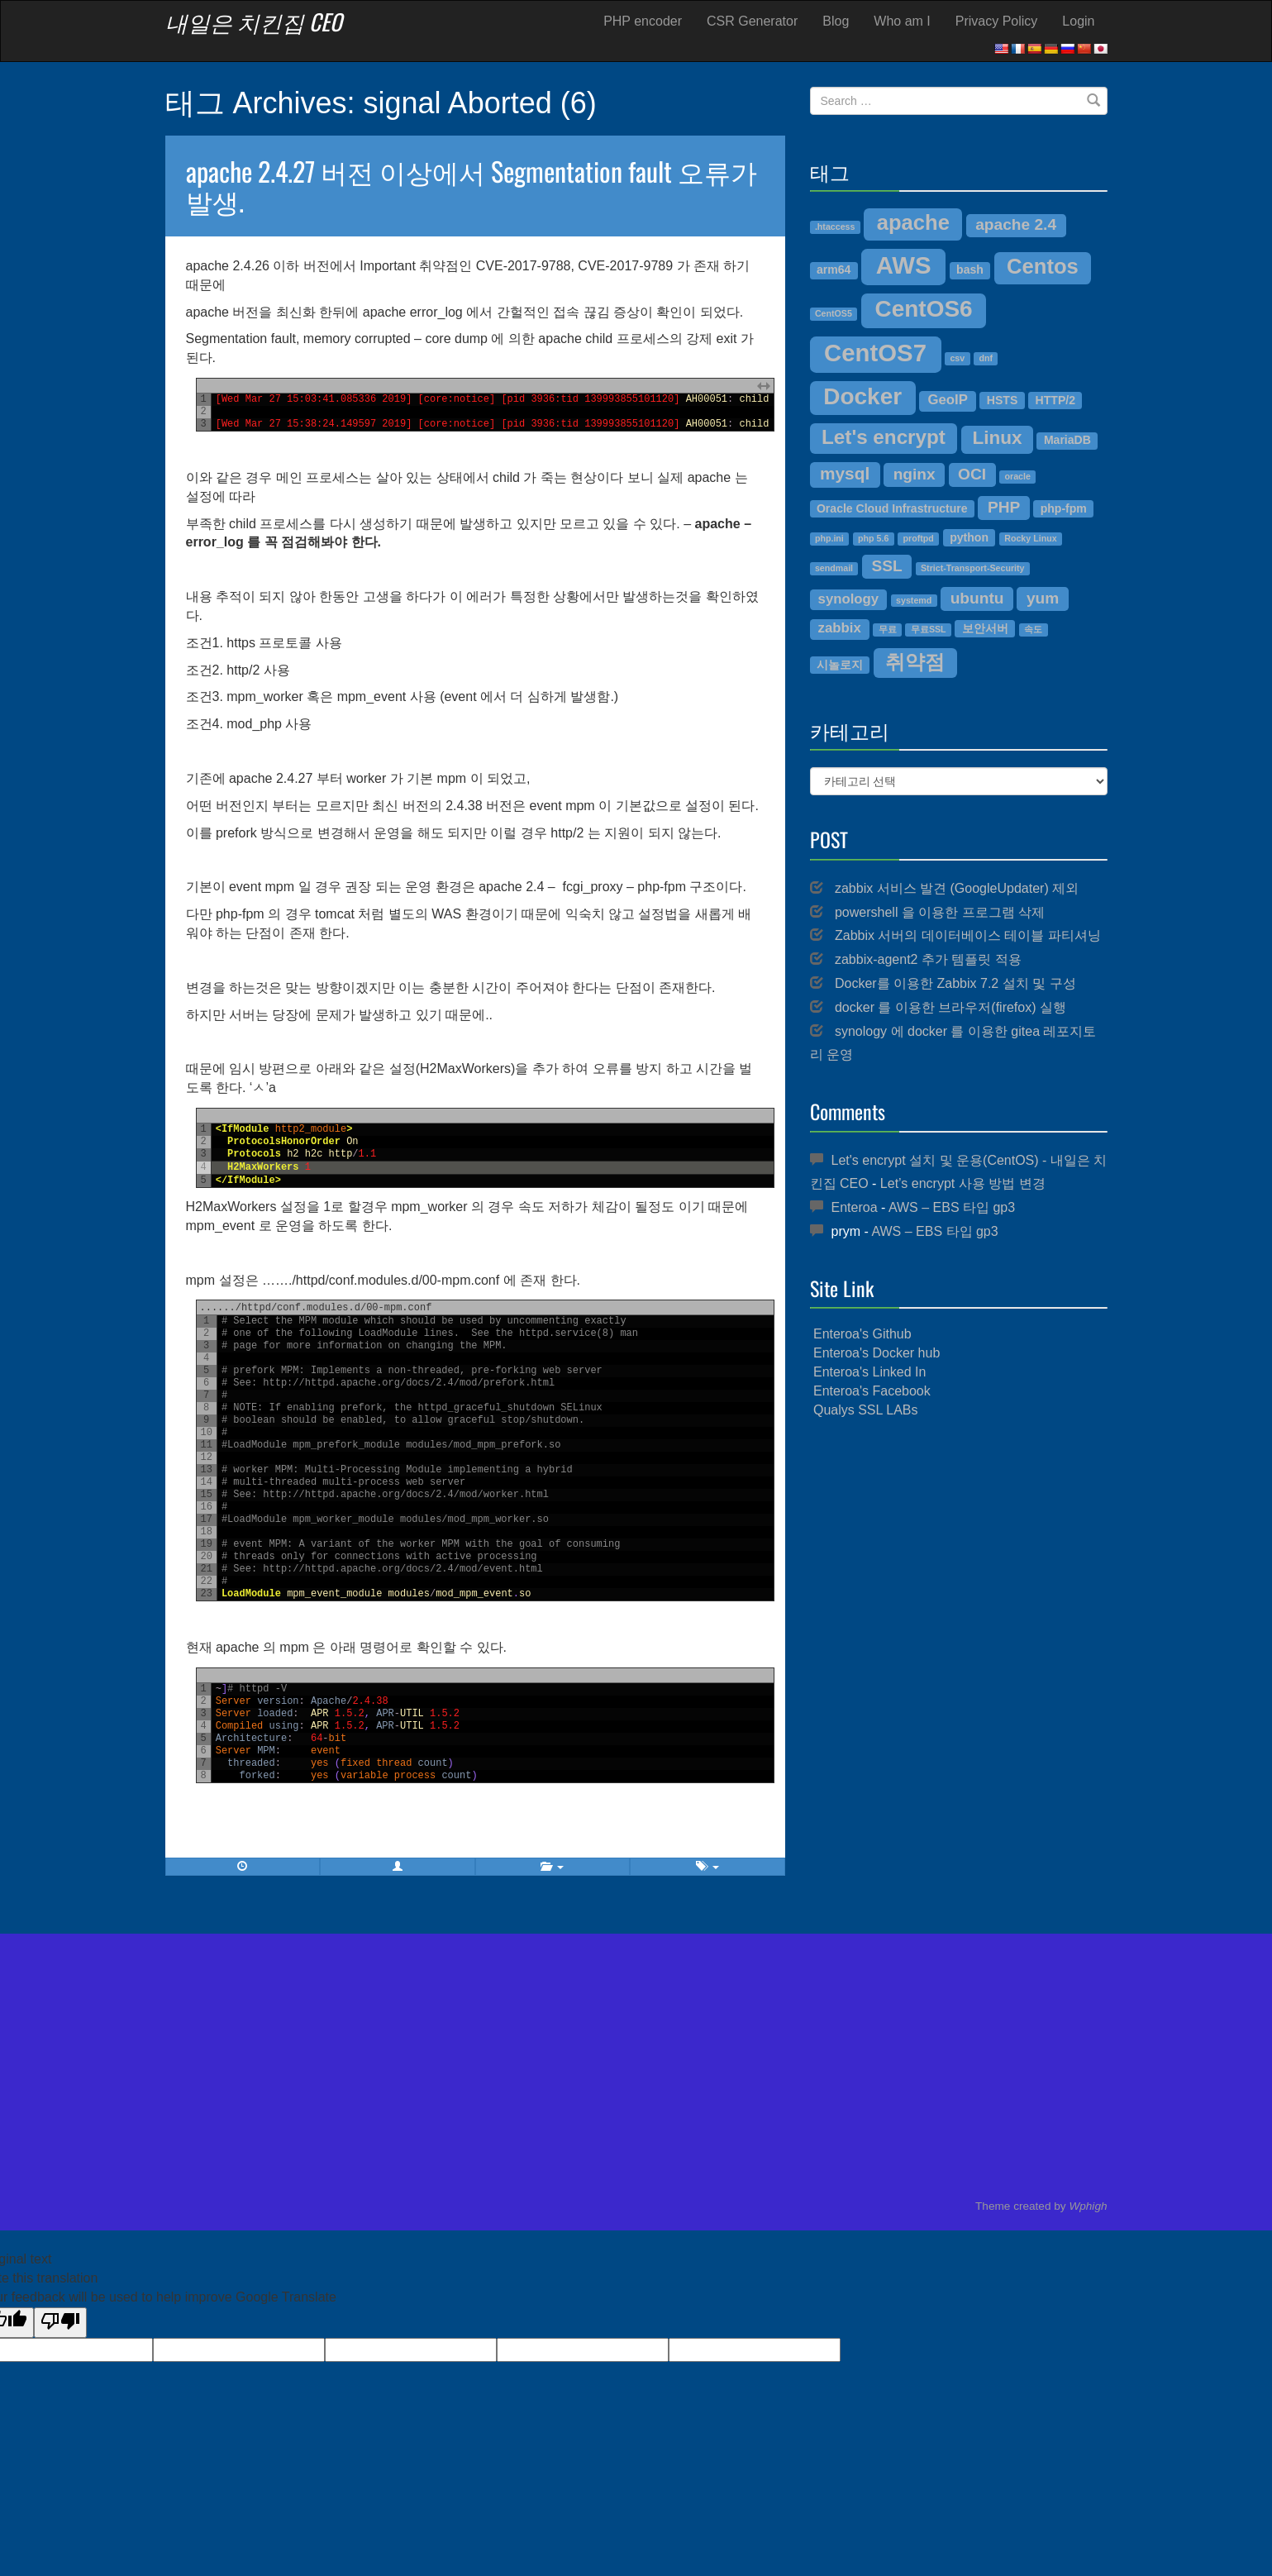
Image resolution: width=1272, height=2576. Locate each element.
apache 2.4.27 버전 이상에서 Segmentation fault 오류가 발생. (471, 185)
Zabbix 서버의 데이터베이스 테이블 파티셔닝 (968, 935)
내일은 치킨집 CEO (253, 21)
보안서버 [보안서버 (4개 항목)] (985, 628)
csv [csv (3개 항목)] (957, 358)
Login (1078, 21)
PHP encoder (642, 21)
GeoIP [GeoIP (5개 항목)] (947, 400)
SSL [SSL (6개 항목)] (886, 566)
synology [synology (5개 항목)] (848, 599)
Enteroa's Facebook (872, 1391)
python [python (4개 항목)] (969, 537)
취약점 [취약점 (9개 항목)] (915, 662)
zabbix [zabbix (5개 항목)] (839, 628)
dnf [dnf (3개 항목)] (986, 358)
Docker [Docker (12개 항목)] (862, 396)
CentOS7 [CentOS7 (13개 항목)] (875, 352)
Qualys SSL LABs (865, 1410)
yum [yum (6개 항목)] (1043, 598)
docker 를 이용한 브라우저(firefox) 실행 (950, 1007)
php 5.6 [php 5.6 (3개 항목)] (873, 538)
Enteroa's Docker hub (876, 1353)
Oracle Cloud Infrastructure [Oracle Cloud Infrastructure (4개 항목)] (892, 508)
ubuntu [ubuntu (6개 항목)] (977, 598)
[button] (397, 1867)
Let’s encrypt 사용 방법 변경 (963, 1183)
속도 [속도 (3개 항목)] (1033, 629)
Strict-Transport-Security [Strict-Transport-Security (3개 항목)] (973, 568)
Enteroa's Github (862, 1334)
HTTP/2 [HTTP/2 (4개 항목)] (1055, 400)
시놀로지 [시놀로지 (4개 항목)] (840, 664)
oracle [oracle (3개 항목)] (1017, 476)
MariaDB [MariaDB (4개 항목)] (1067, 439)
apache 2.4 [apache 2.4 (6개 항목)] (1015, 224)
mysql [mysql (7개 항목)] (844, 473)
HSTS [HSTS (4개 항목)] (1002, 400)
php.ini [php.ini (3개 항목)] (829, 538)
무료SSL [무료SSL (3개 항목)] (928, 629)
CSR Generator (752, 21)
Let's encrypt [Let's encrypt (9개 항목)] (884, 437)
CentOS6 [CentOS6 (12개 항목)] (924, 309)
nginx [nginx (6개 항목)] (914, 474)
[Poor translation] (60, 2322)
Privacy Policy (996, 21)
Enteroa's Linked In (869, 1372)
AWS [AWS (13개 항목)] (903, 265)
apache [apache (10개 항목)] (913, 222)
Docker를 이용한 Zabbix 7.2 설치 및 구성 (955, 983)
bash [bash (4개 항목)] (970, 269)
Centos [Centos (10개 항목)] (1043, 266)
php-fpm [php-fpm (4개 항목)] (1064, 508)
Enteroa (854, 1207)
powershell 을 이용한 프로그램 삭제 (940, 912)
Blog (835, 21)
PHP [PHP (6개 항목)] (1004, 507)
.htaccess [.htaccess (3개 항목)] (835, 226)
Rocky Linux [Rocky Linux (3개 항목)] (1030, 538)
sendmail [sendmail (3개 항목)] (834, 568)
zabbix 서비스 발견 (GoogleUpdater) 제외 (957, 888)
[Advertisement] (959, 1551)
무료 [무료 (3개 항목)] (888, 629)
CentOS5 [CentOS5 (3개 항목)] (833, 313)
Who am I (902, 21)
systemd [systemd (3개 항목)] (913, 600)
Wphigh (1088, 2206)
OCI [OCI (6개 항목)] (972, 474)
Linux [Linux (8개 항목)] (997, 437)
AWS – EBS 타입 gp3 (951, 1207)
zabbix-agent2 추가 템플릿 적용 (928, 959)
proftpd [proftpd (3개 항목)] (918, 538)
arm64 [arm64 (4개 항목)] (833, 269)
